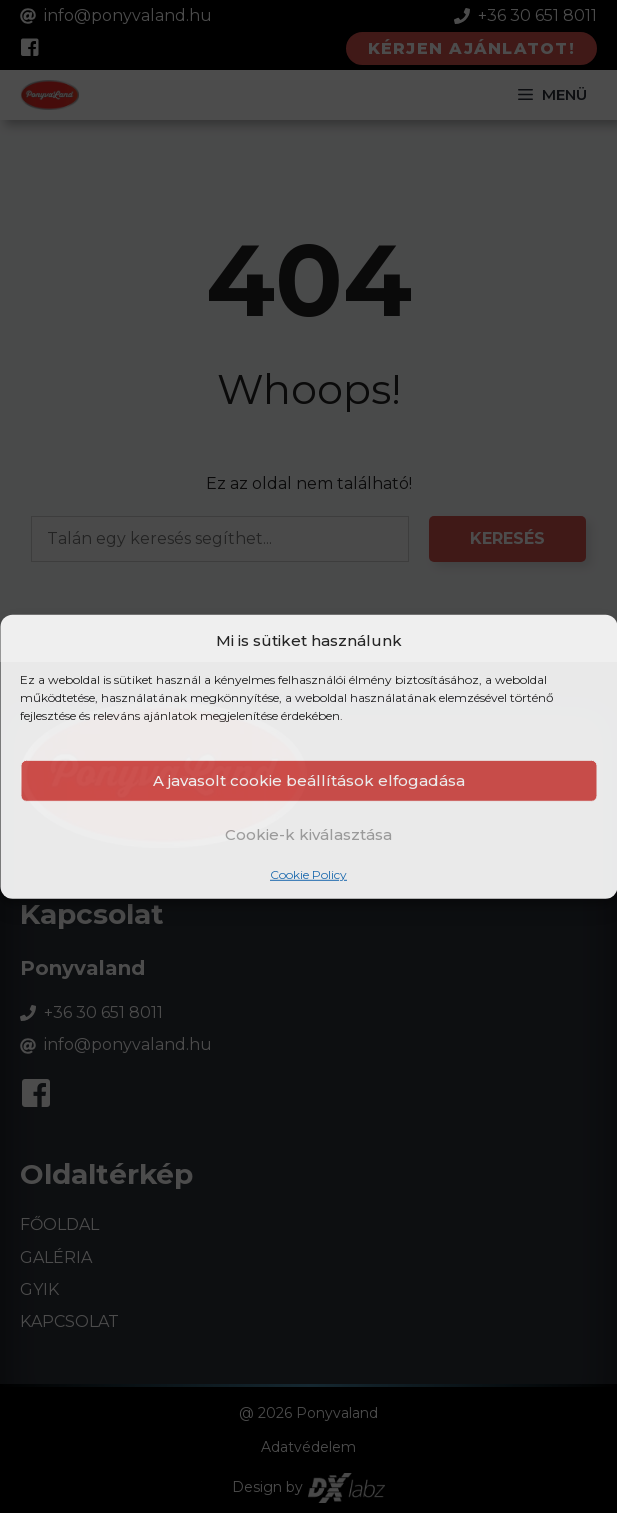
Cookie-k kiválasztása (308, 833)
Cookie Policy (308, 874)
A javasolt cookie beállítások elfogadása (309, 780)
